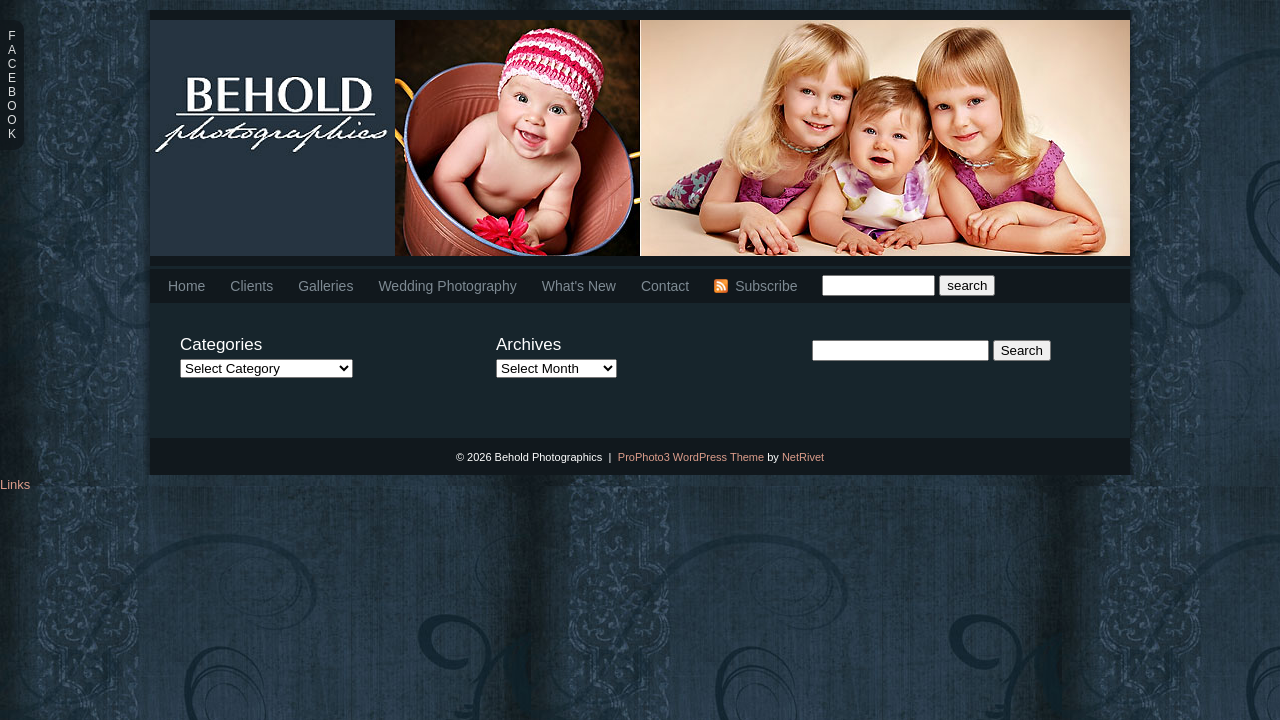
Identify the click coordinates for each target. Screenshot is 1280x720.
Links (15, 484)
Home (186, 286)
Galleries (325, 286)
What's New (579, 286)
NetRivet (803, 457)
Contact (665, 286)
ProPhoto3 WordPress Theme (691, 457)
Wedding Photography (447, 286)
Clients (251, 286)
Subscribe (766, 286)
